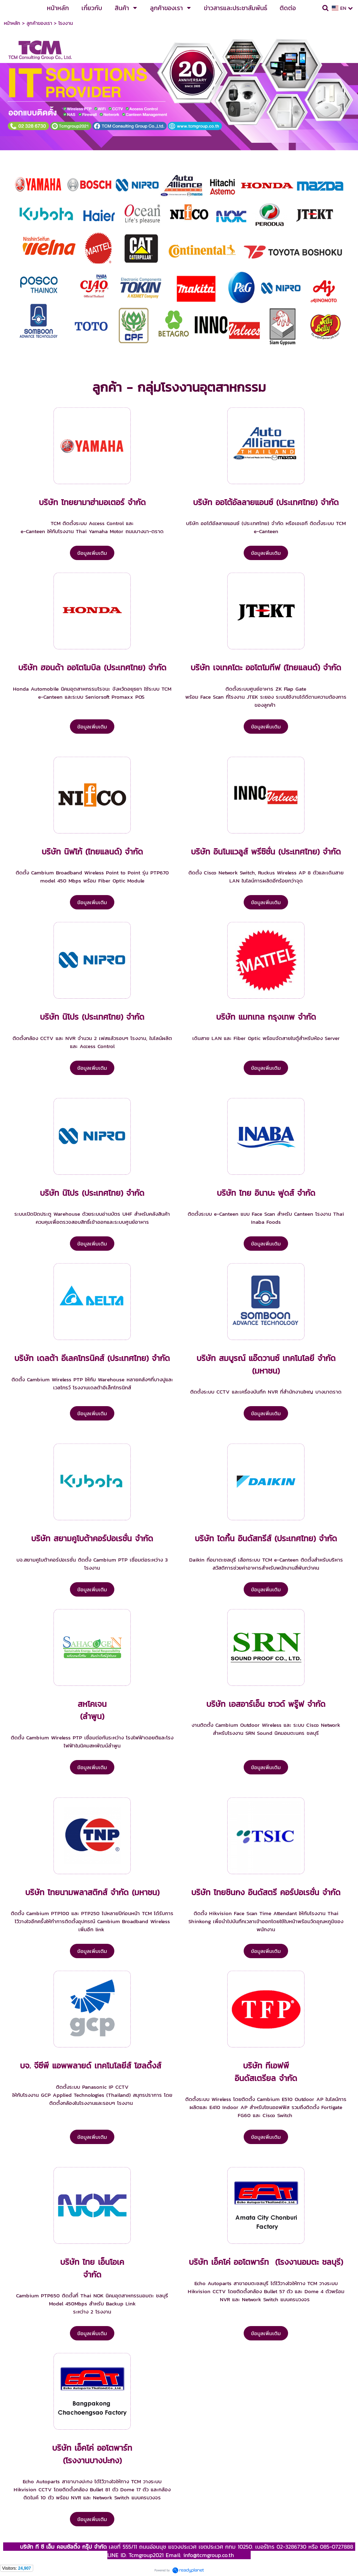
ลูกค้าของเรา (39, 23)
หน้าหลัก (12, 23)
